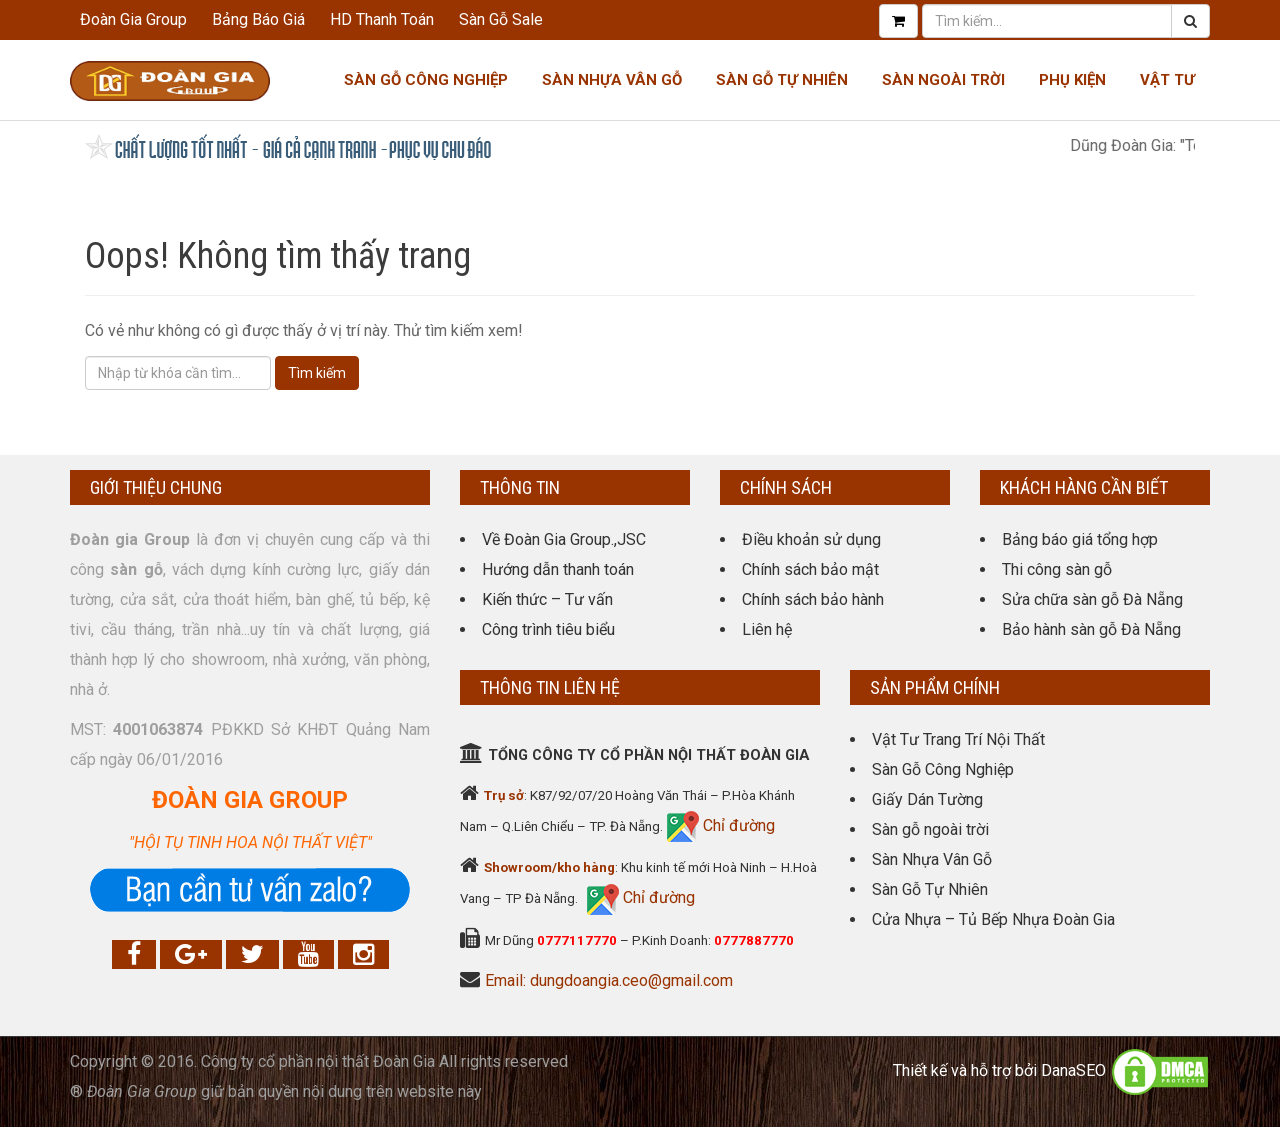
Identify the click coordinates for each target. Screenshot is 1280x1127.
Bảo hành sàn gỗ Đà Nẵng (1091, 629)
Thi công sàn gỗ (1057, 569)
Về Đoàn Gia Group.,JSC (564, 539)
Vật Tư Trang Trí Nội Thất (958, 739)
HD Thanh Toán (382, 19)
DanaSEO (1073, 1070)
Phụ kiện (1072, 80)
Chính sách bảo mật (810, 569)
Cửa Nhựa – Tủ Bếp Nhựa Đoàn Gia (993, 919)
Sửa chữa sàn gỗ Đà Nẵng (1092, 599)
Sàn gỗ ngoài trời (930, 829)
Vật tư (1167, 80)
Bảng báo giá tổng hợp (1080, 539)
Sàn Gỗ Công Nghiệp (426, 80)
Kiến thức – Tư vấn (547, 599)
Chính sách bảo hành (813, 599)
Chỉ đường (737, 825)
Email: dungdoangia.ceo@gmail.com (609, 980)
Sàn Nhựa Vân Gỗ (932, 859)
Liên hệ (767, 629)
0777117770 (577, 940)
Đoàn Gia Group (133, 19)
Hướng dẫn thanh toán (558, 569)
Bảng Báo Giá (258, 19)
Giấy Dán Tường (927, 799)
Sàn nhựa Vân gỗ (612, 80)
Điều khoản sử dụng (811, 539)
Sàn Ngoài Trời (943, 80)
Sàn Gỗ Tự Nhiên (782, 80)
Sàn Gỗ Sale (501, 19)
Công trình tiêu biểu (548, 629)
